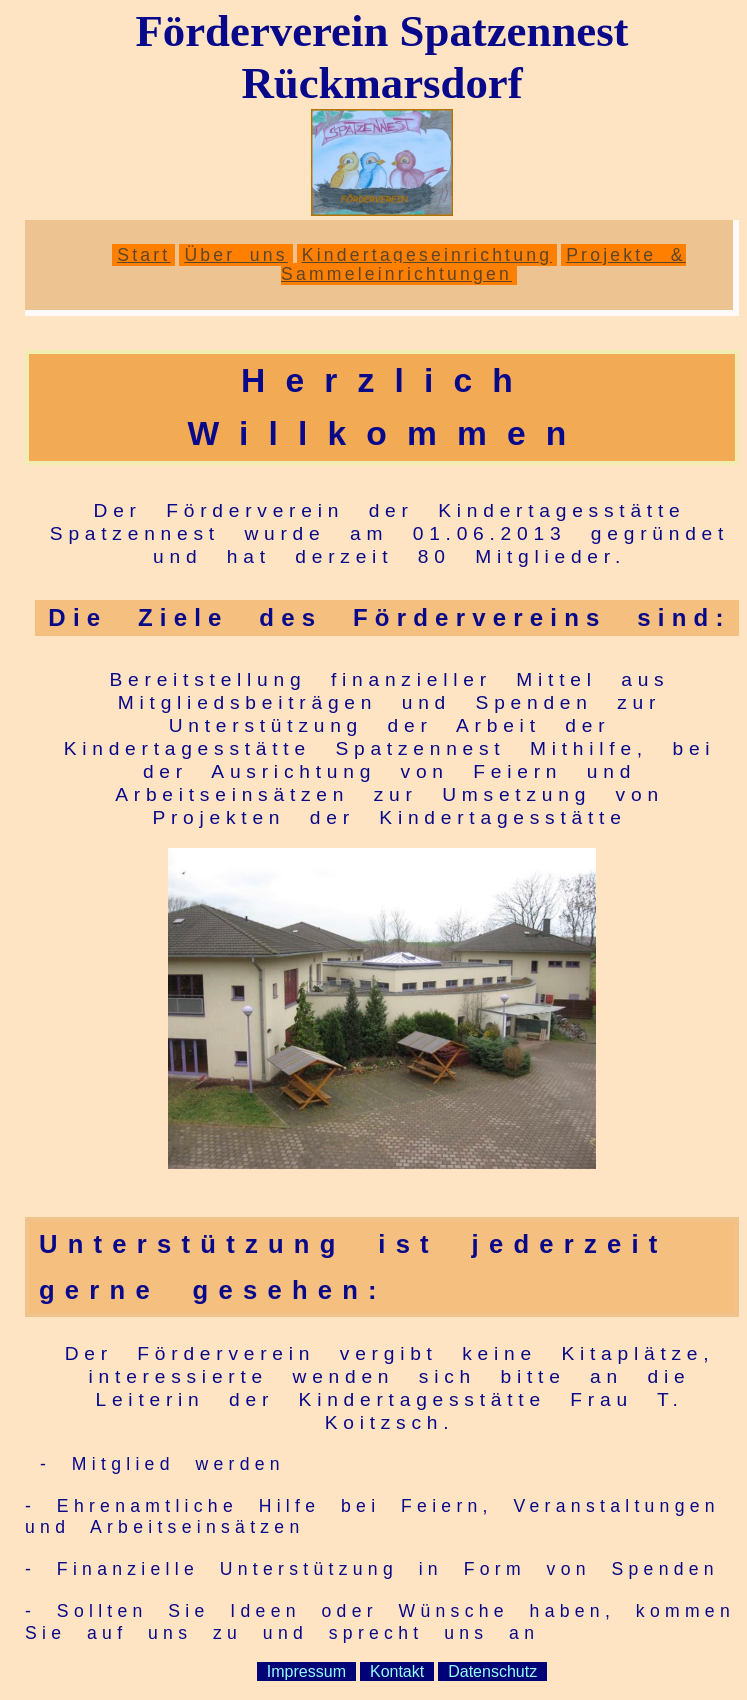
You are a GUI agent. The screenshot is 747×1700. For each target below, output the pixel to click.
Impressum (306, 1671)
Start (143, 255)
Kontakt (397, 1671)
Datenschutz (492, 1671)
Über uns (235, 255)
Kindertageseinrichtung (427, 255)
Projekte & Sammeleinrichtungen (483, 264)
